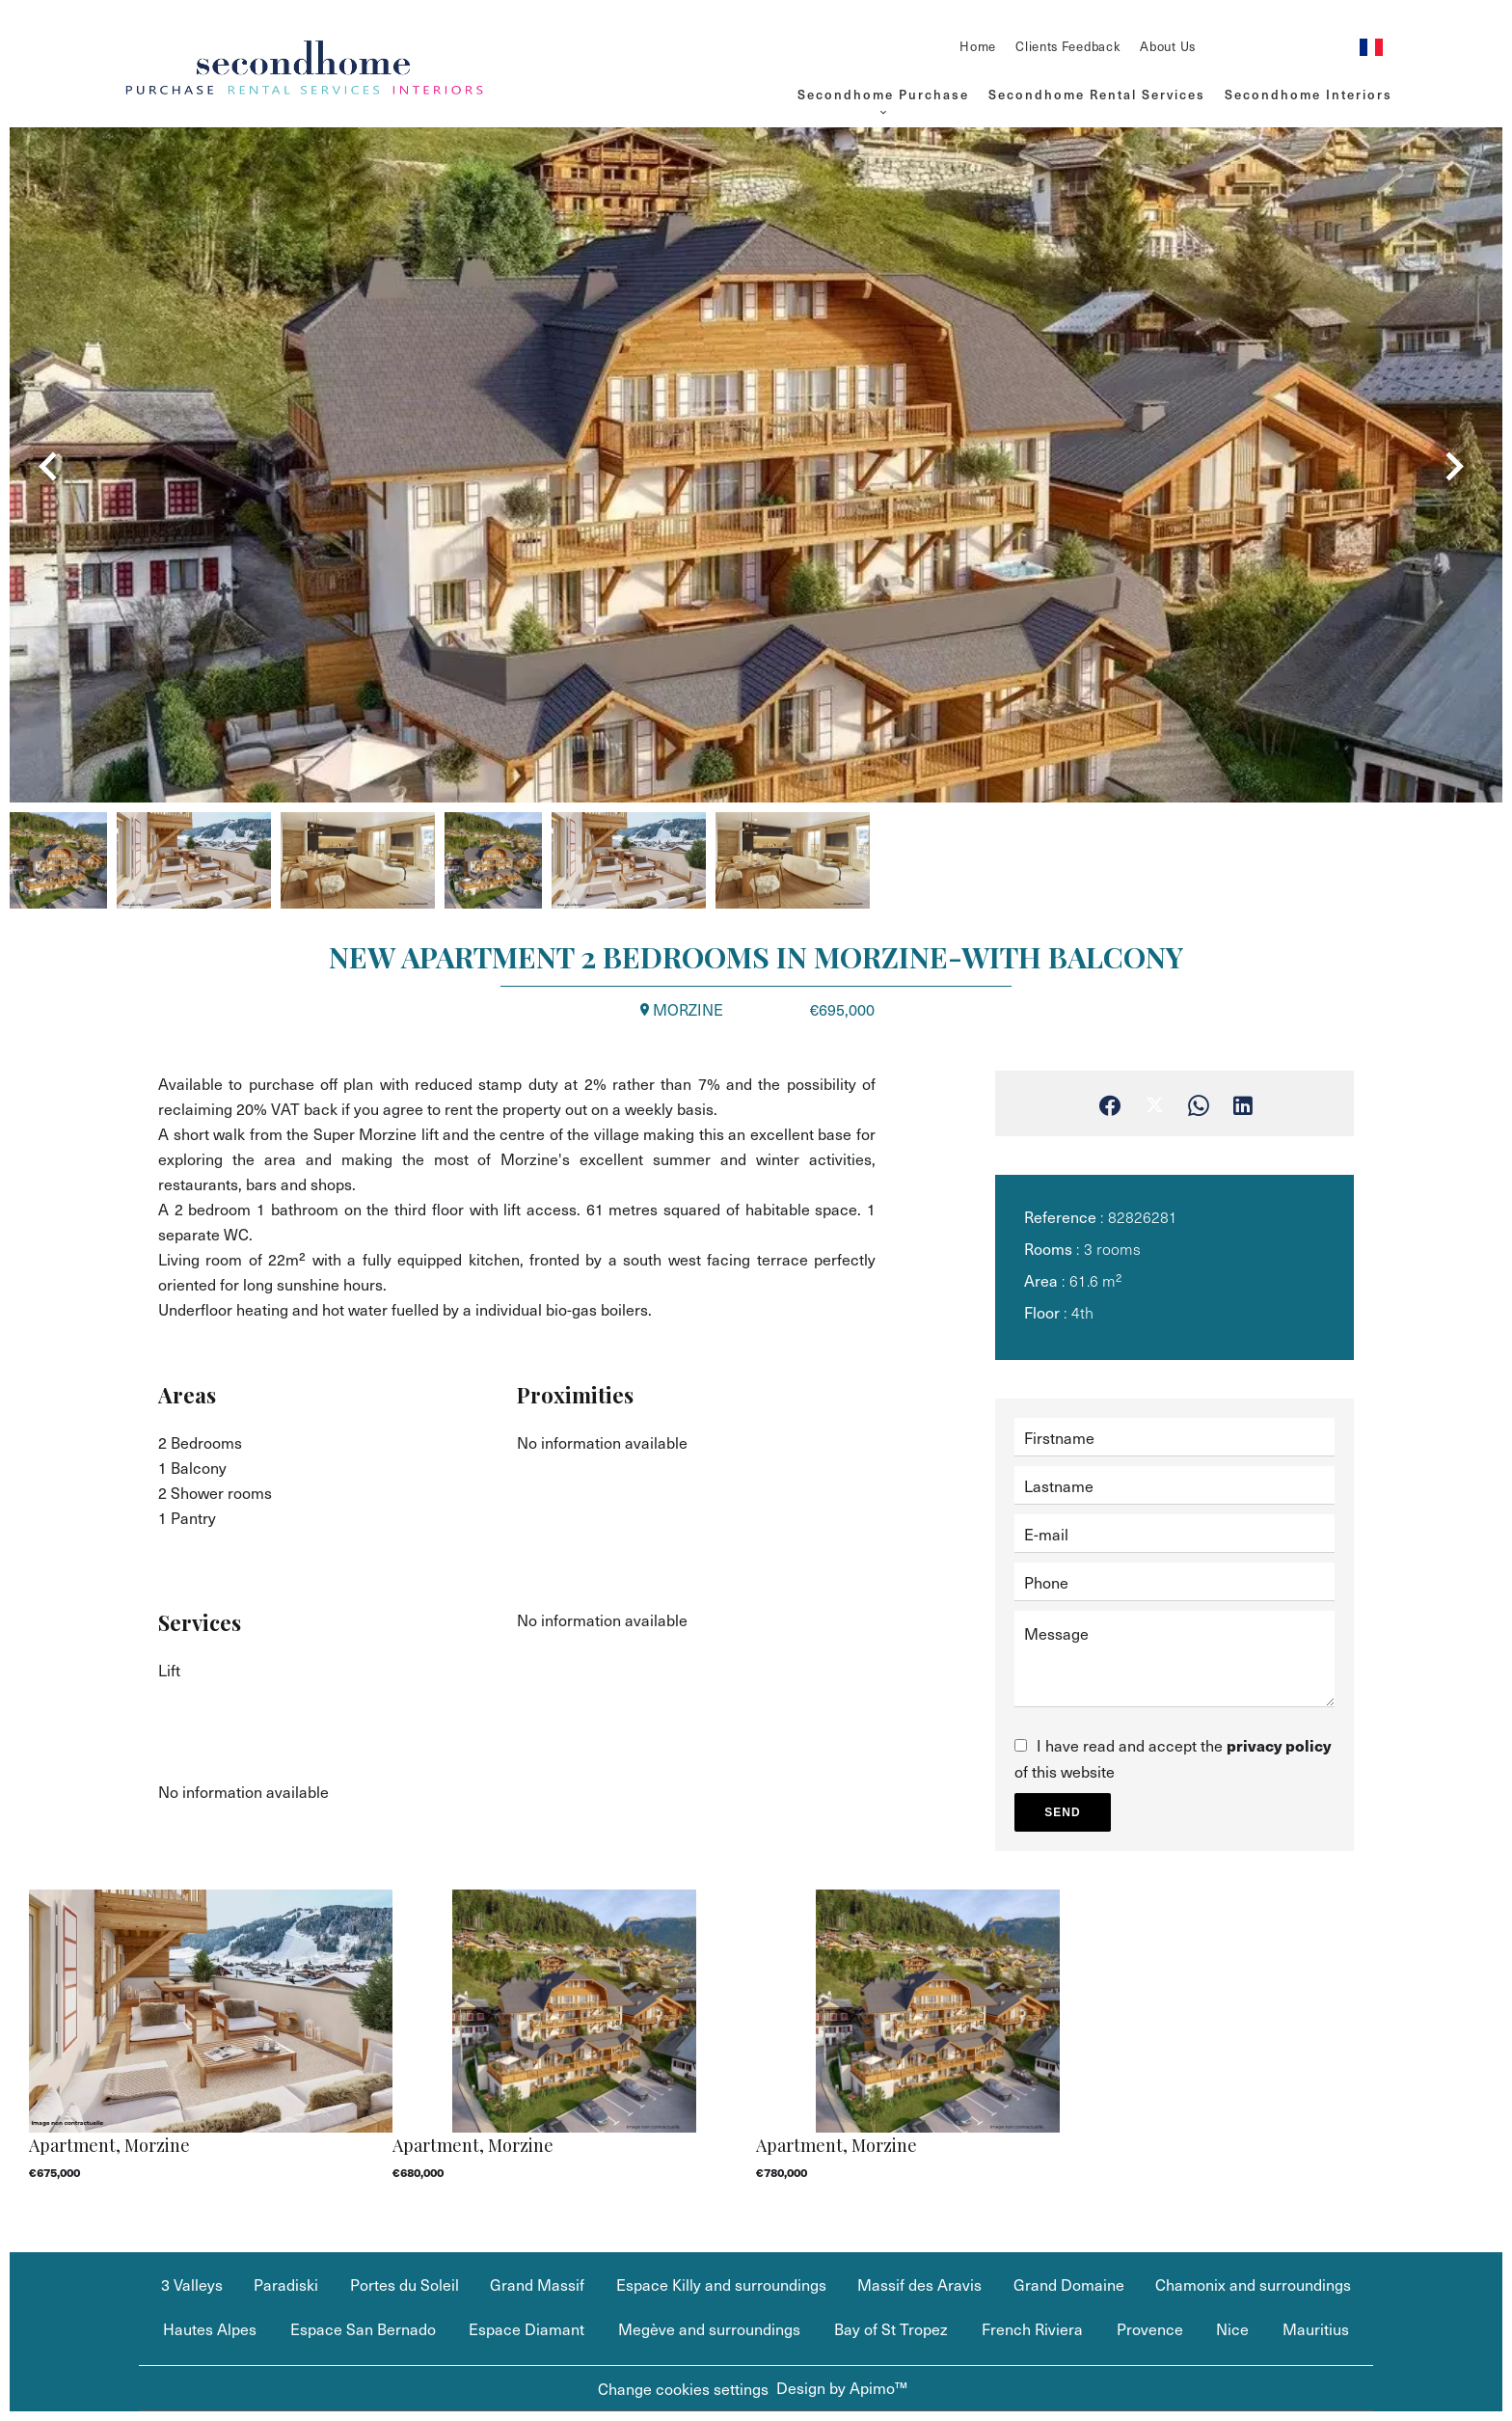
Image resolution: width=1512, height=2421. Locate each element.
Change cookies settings (683, 2388)
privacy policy (1279, 1745)
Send (1062, 1812)
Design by (841, 2387)
